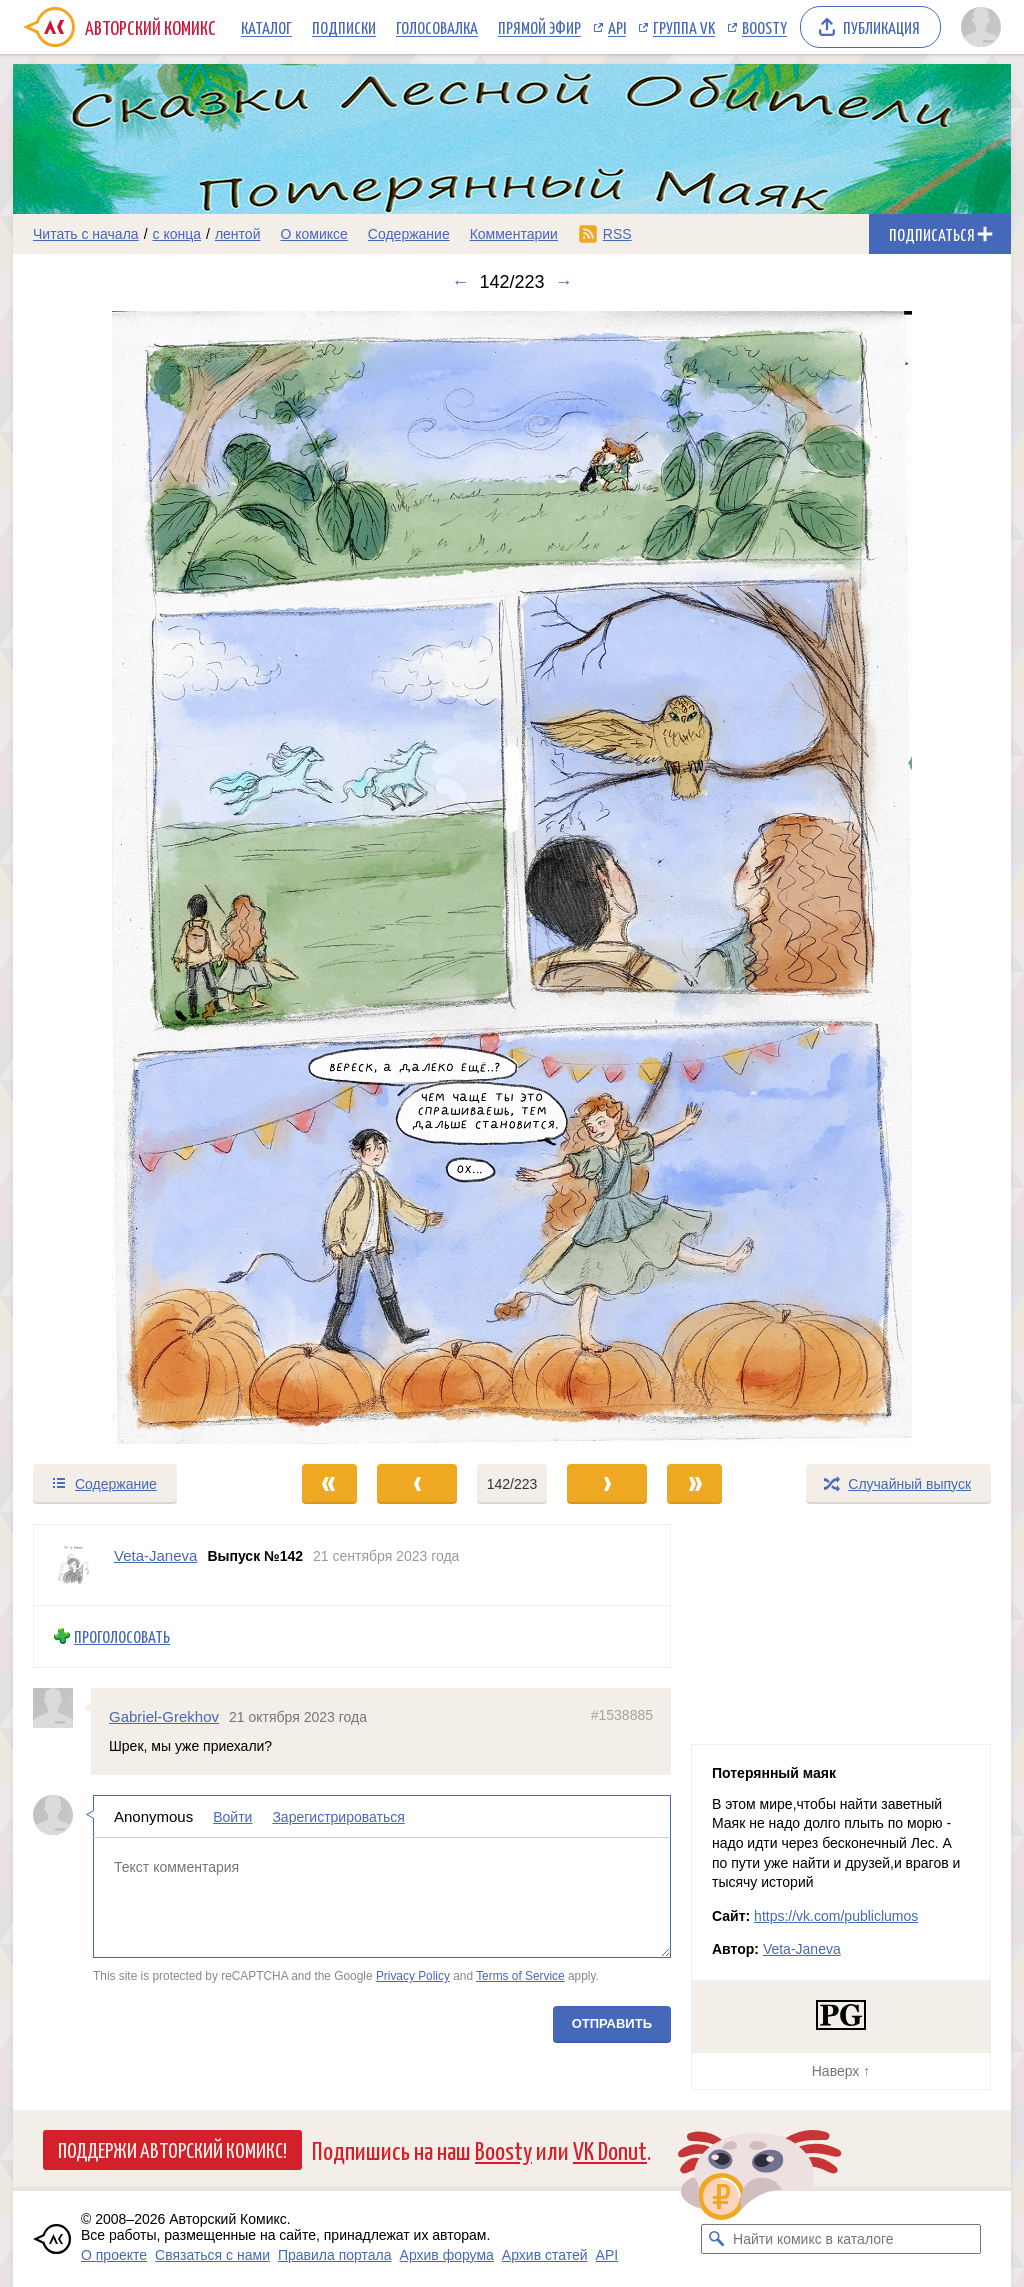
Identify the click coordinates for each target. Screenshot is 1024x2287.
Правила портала (335, 2255)
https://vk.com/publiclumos (836, 1916)
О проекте (114, 2255)
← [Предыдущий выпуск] (460, 282)
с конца (177, 234)
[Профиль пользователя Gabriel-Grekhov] (62, 1707)
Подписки (344, 27)
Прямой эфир (539, 27)
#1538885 (622, 1714)
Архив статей (545, 2255)
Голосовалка (437, 27)
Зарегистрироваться (338, 1817)
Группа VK (684, 27)
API (617, 27)
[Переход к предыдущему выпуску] (138, 877)
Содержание (409, 234)
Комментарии (514, 234)
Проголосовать (122, 1636)
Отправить (612, 2023)
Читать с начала (86, 234)
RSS (617, 234)
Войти (232, 1817)
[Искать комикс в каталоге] (716, 2239)
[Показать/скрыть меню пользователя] (981, 27)
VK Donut (610, 2149)
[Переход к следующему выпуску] (512, 877)
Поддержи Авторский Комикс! (172, 2149)
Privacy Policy (413, 1976)
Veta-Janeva (802, 1949)
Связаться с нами (212, 2255)
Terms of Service (520, 1976)
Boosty (764, 27)
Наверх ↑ (841, 2071)
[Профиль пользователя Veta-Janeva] (74, 1565)
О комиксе (313, 234)
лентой (238, 234)
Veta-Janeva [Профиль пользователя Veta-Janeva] (155, 1555)
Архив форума (447, 2255)
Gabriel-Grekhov (164, 1715)
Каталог (266, 27)
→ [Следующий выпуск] (564, 282)
